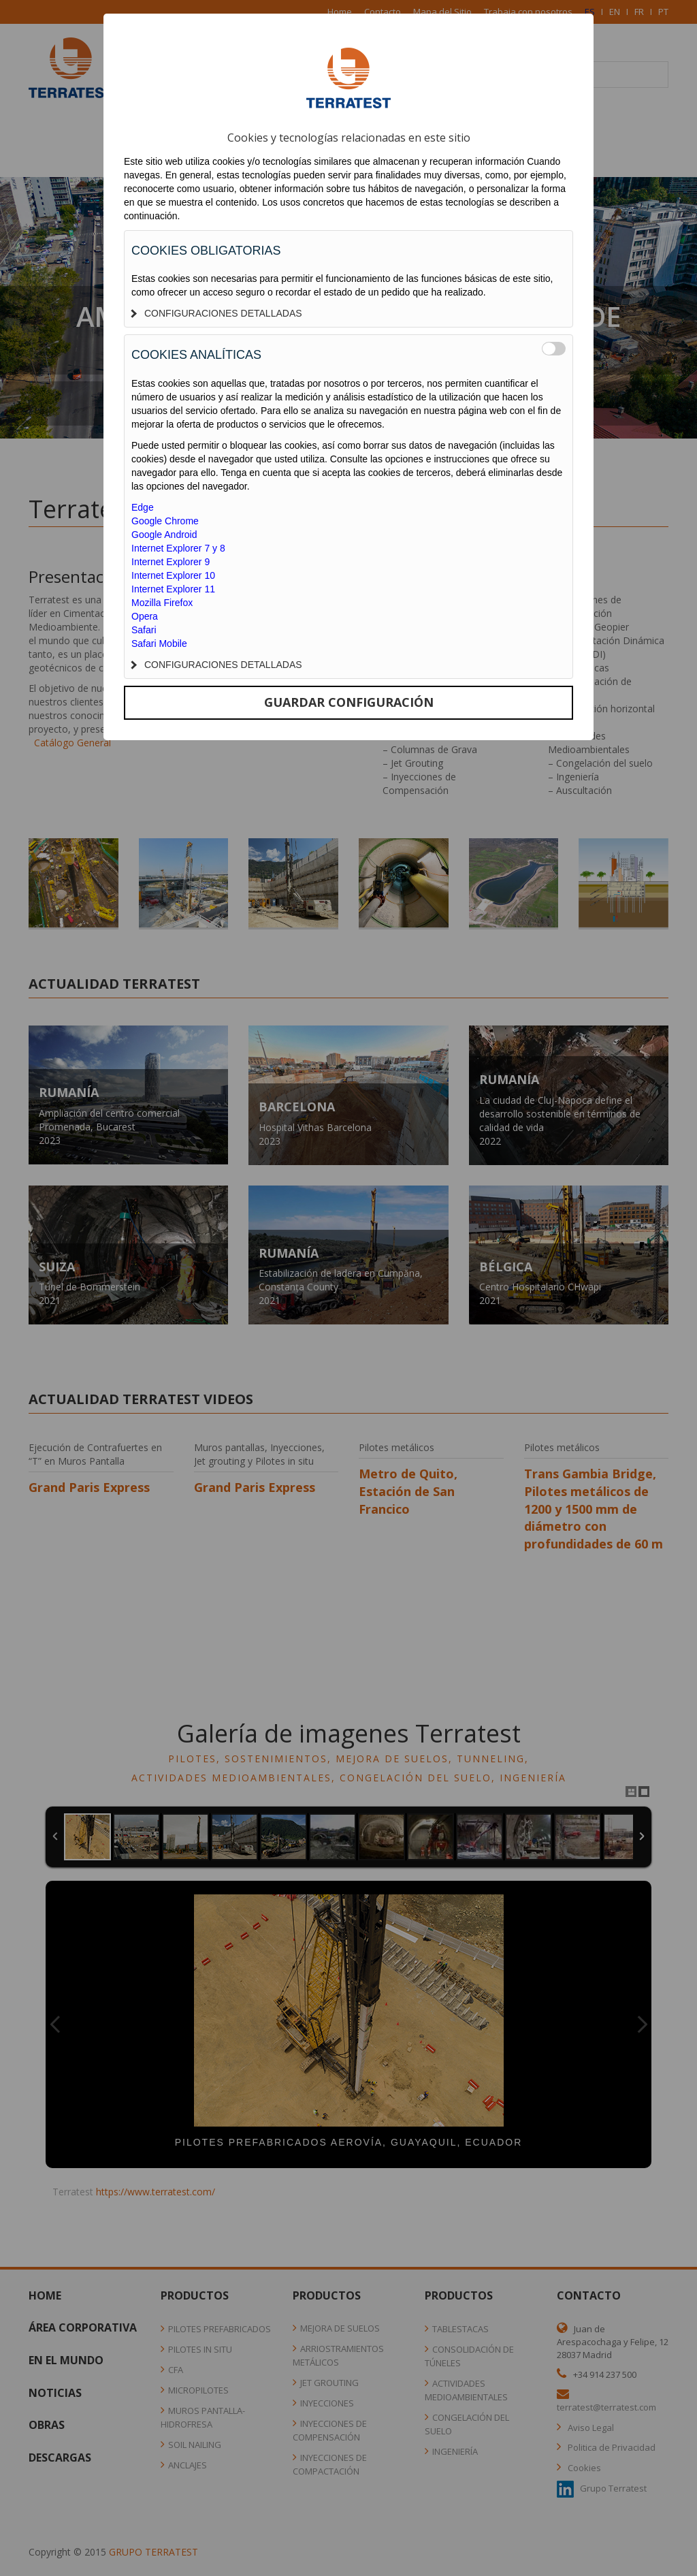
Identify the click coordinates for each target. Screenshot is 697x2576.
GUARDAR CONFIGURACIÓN (349, 702)
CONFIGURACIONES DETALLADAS (216, 313)
